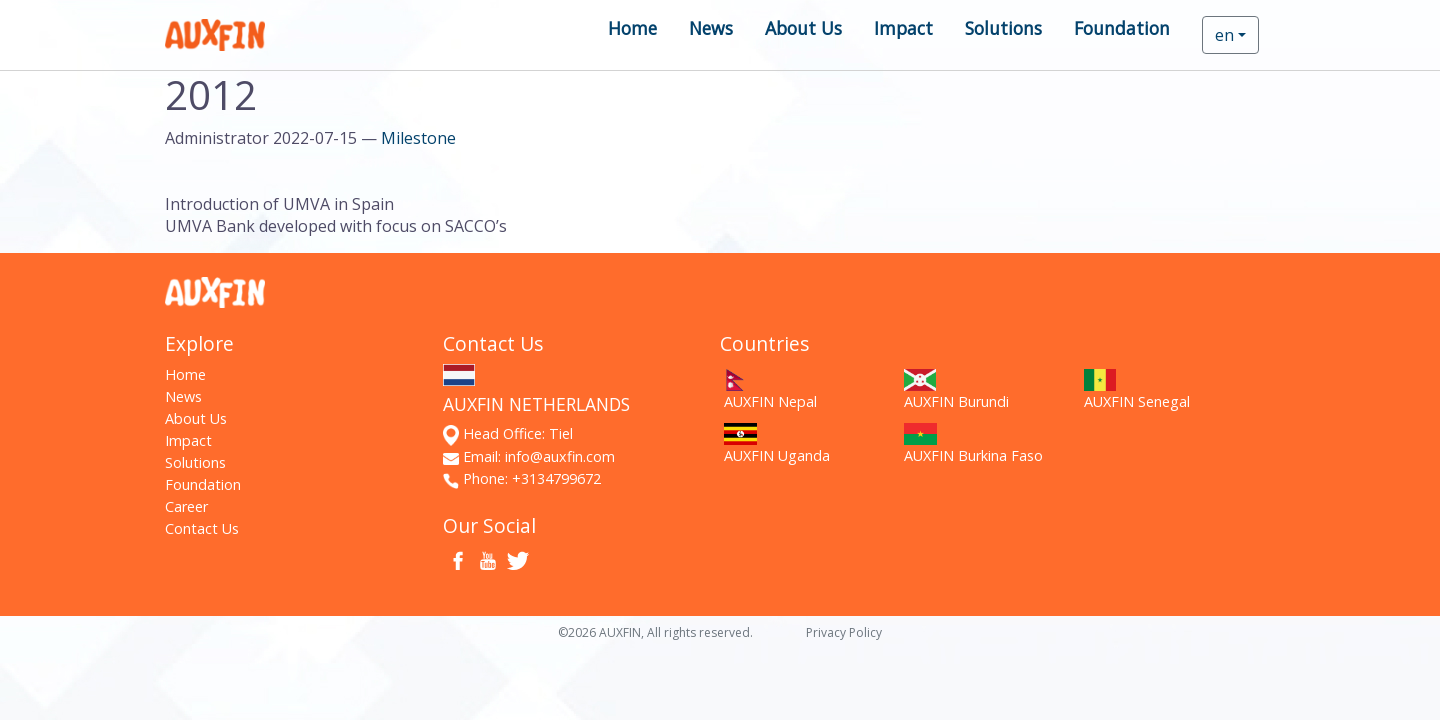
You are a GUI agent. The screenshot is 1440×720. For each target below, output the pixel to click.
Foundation (1122, 28)
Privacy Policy (844, 632)
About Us (803, 28)
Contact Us (202, 528)
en (1224, 35)
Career (186, 506)
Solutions (1003, 28)
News (711, 28)
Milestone (418, 138)
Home (632, 28)
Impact (903, 28)
